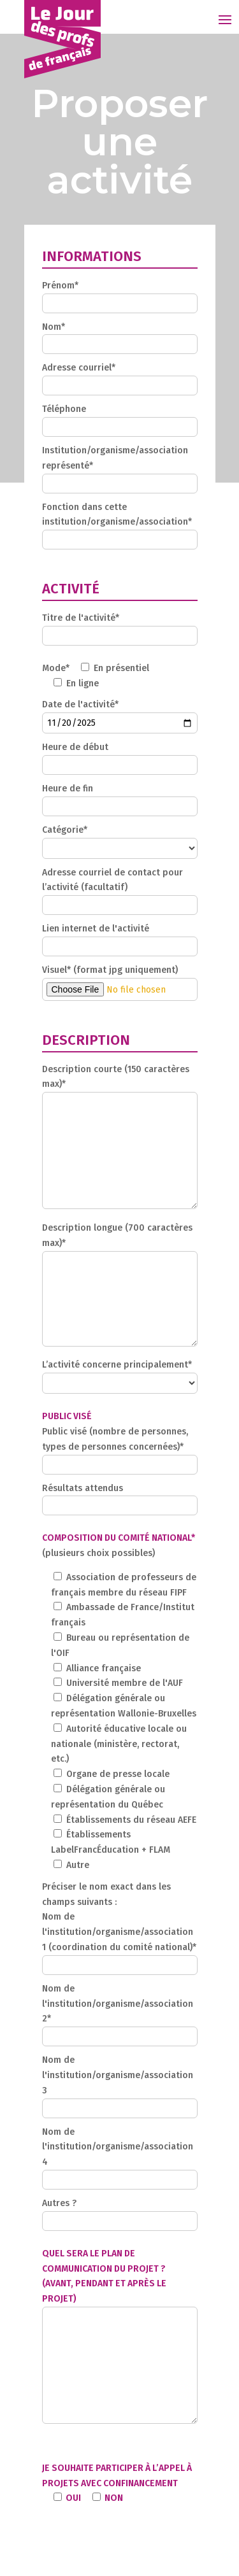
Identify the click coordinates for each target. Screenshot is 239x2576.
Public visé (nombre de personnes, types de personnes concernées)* (120, 1448)
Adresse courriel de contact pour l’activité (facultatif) (120, 889)
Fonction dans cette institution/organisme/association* (120, 524)
